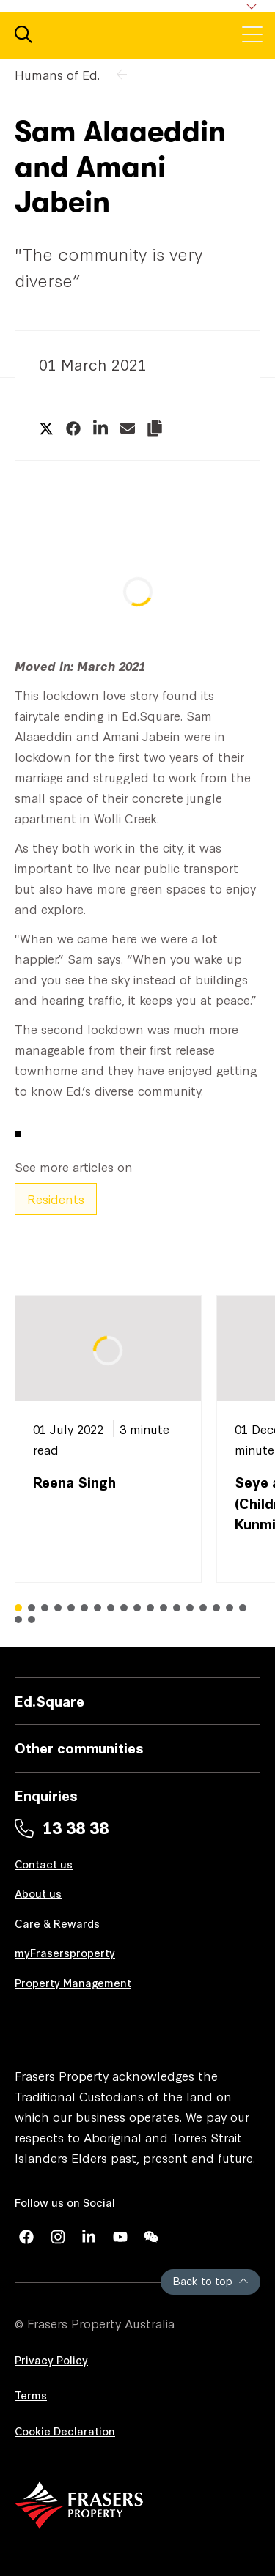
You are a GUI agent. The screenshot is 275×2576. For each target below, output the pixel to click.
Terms (31, 2394)
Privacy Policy (51, 2359)
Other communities (79, 1747)
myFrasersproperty (65, 1952)
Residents (55, 1198)
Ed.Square (49, 1700)
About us (38, 1893)
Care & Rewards (57, 1923)
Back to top (210, 2280)
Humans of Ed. (57, 74)
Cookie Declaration (65, 2430)
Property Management (73, 1982)
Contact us (44, 1863)
